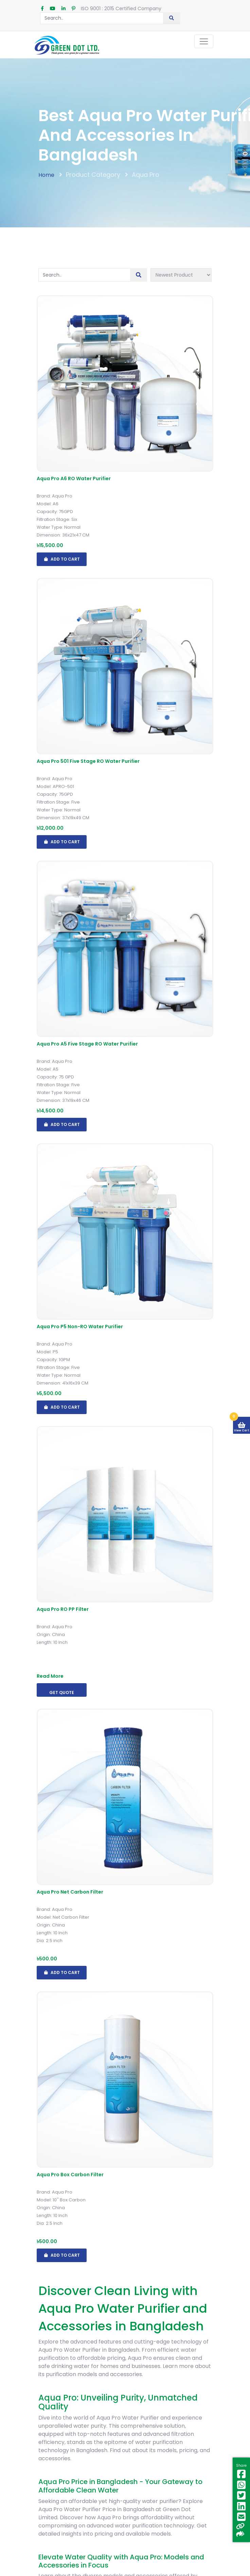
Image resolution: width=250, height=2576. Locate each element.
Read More (50, 1676)
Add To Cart (61, 559)
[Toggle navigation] (203, 41)
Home (46, 175)
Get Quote (61, 1692)
